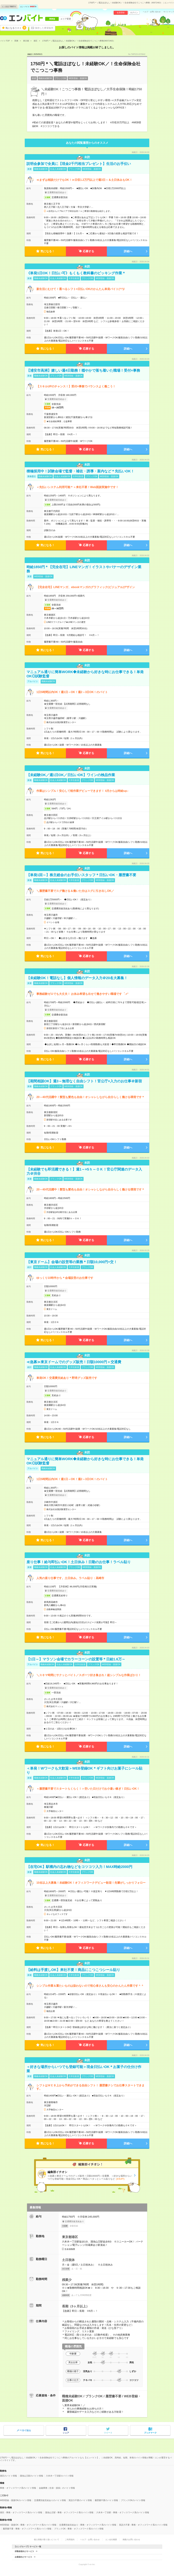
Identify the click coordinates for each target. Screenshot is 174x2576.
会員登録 (121, 12)
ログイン (134, 12)
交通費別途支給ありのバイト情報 (50, 2500)
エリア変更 (65, 19)
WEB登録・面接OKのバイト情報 (15, 2500)
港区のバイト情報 (8, 2476)
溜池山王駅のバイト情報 (31, 2476)
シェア (66, 2433)
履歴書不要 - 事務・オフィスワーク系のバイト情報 (27, 2528)
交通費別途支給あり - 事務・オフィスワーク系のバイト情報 (87, 2525)
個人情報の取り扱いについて (46, 2539)
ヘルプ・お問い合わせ (152, 12)
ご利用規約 (70, 2539)
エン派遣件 (9, 7)
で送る (24, 2430)
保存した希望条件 (44, 28)
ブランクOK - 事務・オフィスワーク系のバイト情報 (79, 2528)
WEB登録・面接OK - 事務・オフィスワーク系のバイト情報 (28, 2525)
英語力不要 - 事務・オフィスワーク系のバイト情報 (143, 2525)
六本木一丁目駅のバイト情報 (59, 2476)
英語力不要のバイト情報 (80, 2500)
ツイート (108, 2433)
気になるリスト (15, 28)
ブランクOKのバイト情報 (133, 2500)
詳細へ (128, 251)
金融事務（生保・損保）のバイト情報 (57, 2488)
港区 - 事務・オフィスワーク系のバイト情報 (21, 2512)
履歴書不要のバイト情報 (106, 2500)
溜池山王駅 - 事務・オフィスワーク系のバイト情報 (69, 2512)
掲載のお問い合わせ (131, 2539)
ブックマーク (150, 2433)
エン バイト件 (28, 7)
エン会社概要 (111, 2539)
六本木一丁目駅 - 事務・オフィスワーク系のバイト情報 (122, 2512)
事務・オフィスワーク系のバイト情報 (18, 2488)
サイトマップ (168, 12)
